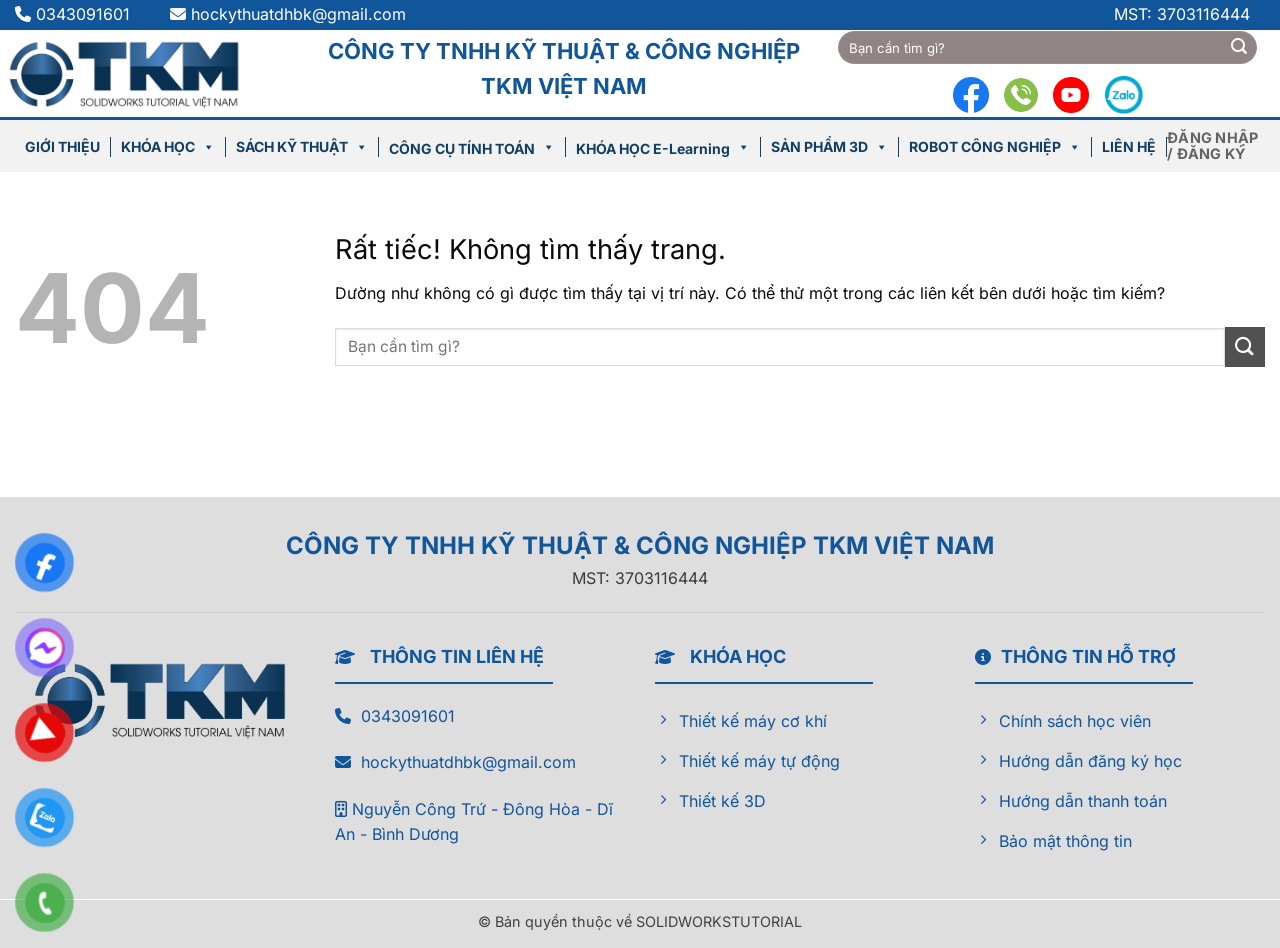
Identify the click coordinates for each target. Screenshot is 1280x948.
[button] (1216, 146)
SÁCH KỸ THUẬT (302, 146)
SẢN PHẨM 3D (829, 146)
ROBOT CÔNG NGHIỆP (995, 146)
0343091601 (85, 14)
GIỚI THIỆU (62, 146)
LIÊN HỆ (1129, 146)
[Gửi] (1239, 48)
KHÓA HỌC (168, 146)
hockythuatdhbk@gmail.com (298, 14)
